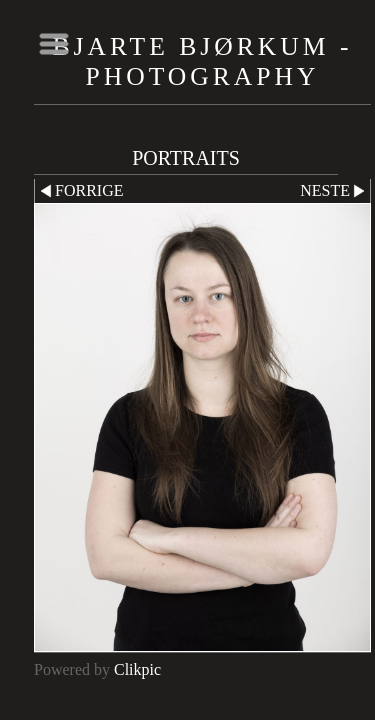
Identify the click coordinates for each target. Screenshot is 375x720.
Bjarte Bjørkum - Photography (203, 61)
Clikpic (137, 669)
